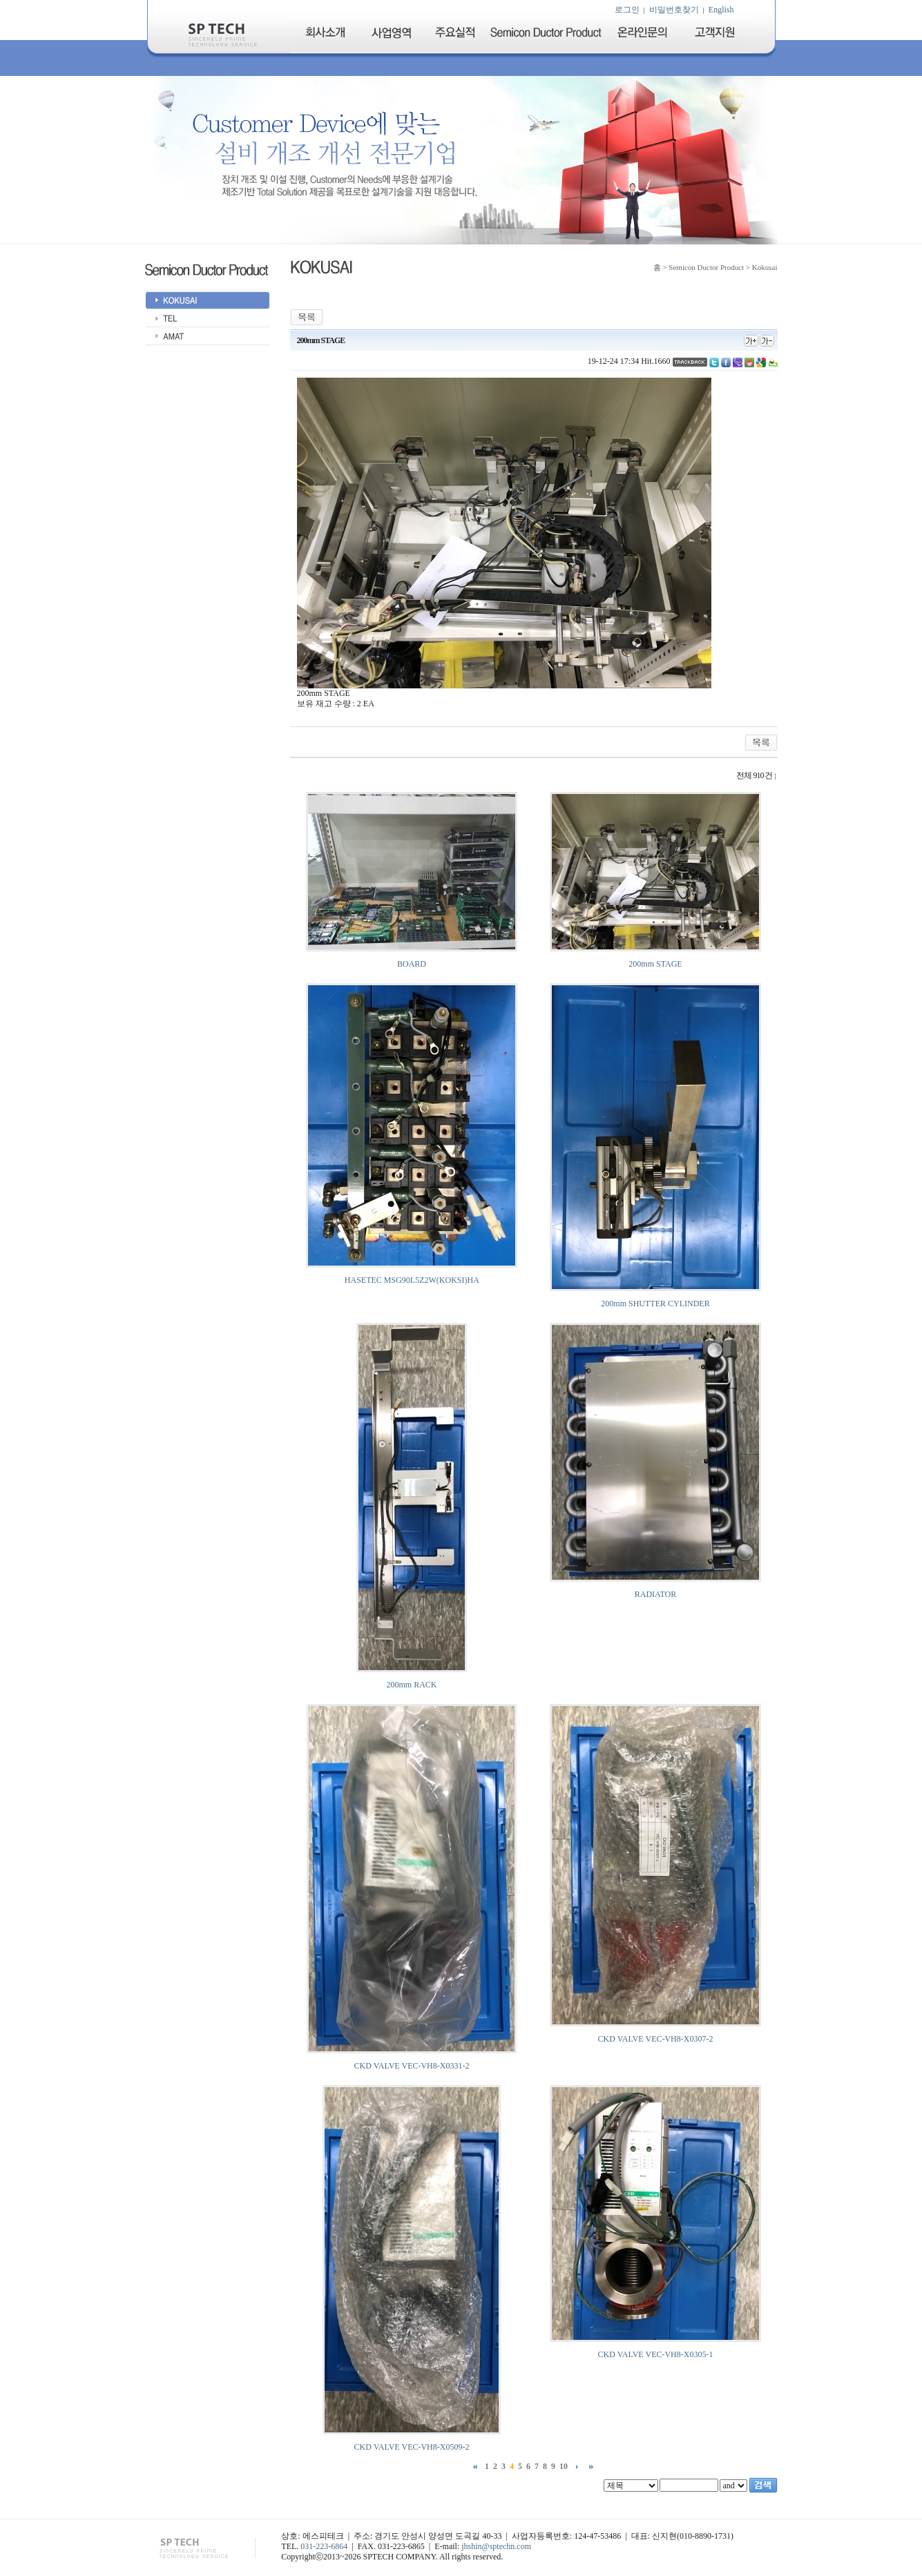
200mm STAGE (655, 964)
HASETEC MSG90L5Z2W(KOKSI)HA (412, 1280)
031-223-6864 (323, 2546)
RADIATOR (655, 1594)
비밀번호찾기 (674, 9)
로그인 (627, 9)
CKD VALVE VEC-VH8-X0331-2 (412, 2066)
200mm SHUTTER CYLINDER (655, 1303)
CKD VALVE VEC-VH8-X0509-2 (412, 2447)
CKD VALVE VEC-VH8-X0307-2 (655, 2039)
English (721, 9)
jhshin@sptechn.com (496, 2546)
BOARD (411, 964)
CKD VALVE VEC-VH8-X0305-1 (655, 2354)
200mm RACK (411, 1684)
